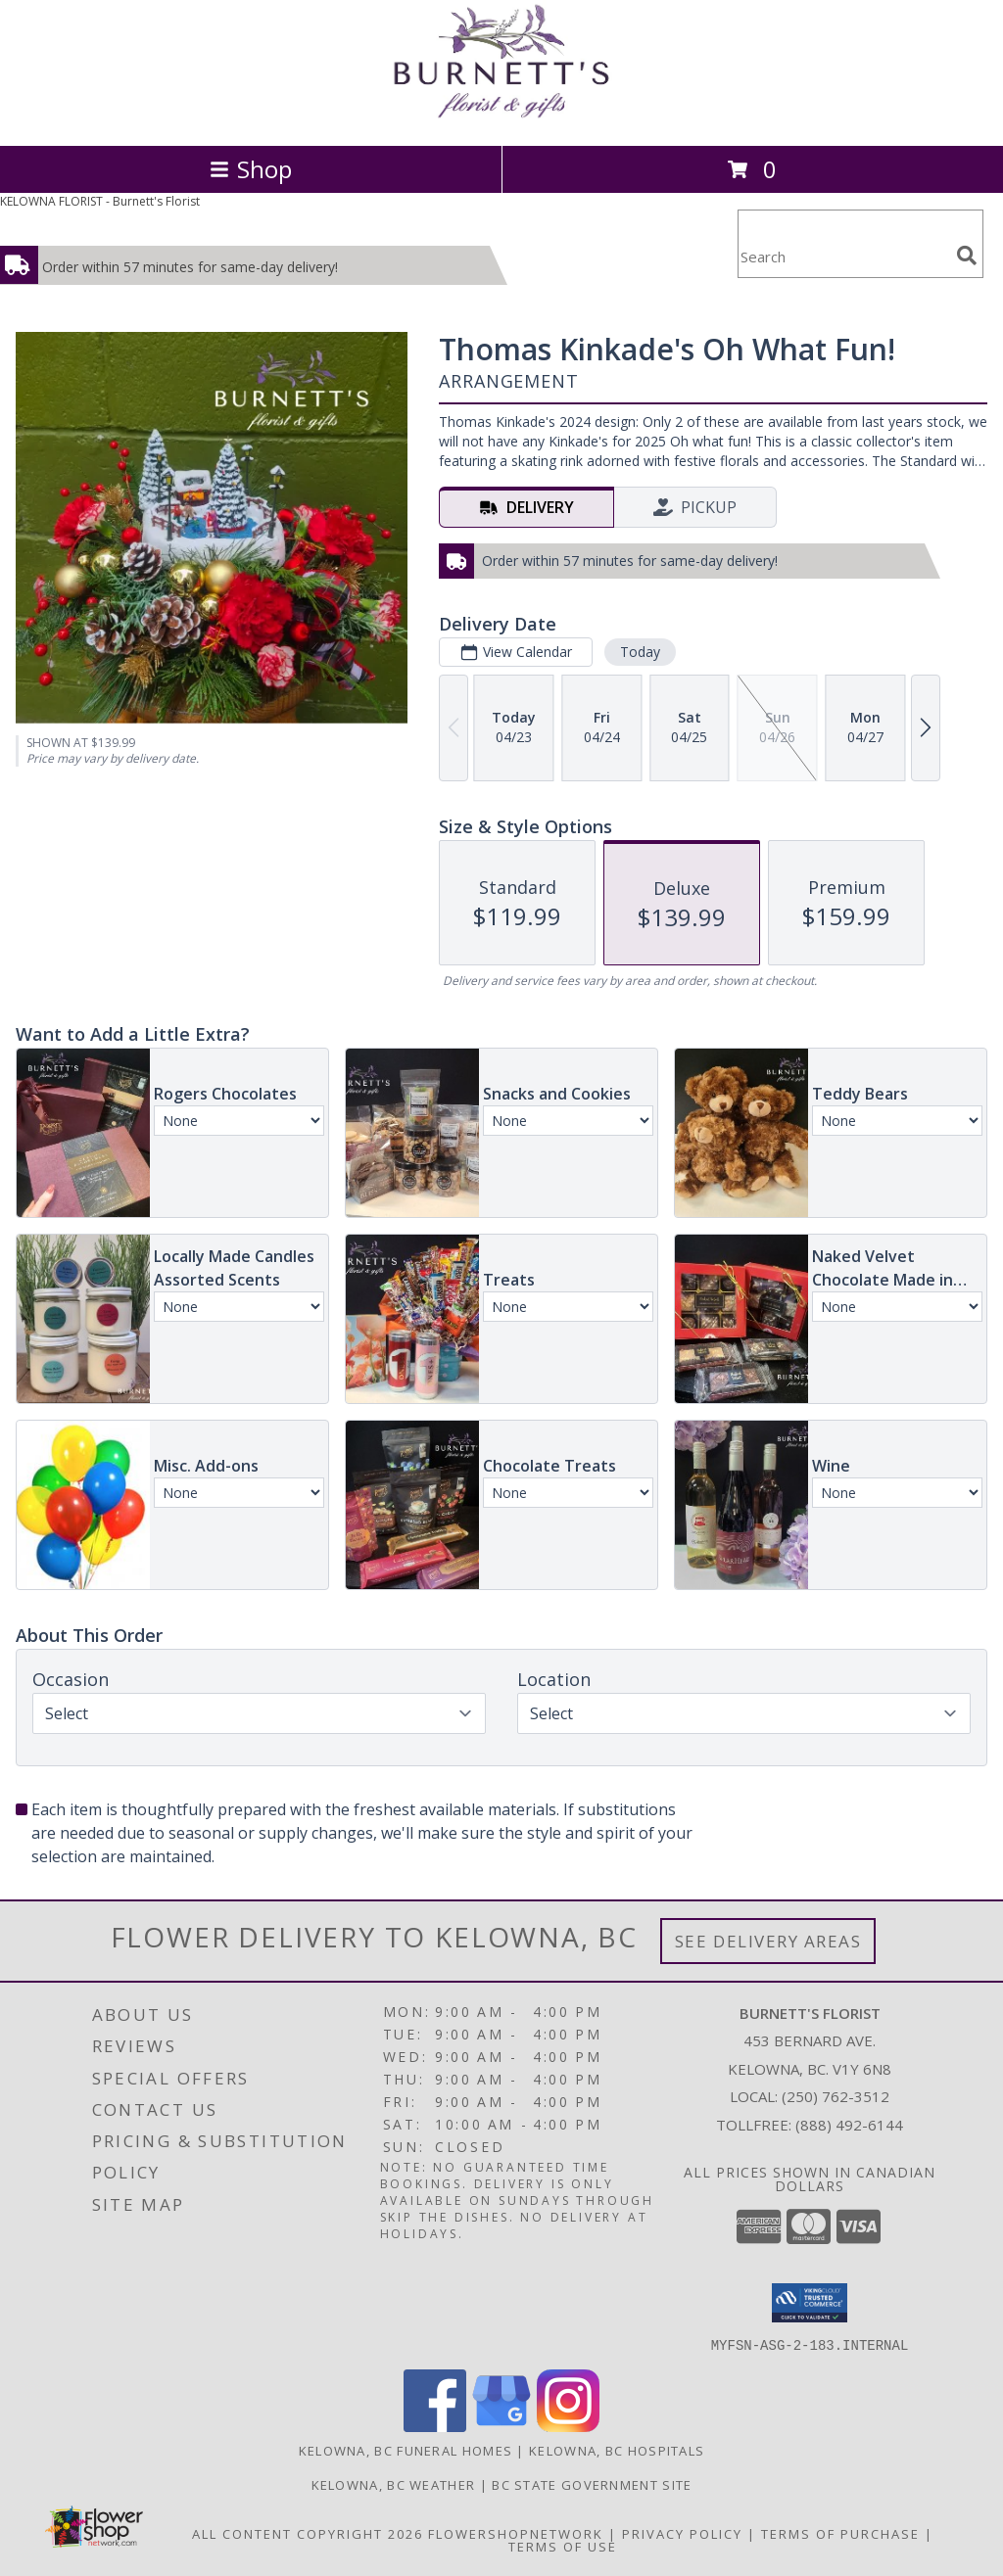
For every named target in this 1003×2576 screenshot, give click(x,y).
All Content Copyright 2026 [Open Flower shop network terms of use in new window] (307, 2533)
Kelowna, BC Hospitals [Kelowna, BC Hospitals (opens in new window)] (616, 2450)
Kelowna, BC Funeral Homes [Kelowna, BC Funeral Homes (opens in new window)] (406, 2450)
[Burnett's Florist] (502, 117)
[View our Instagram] (568, 2425)
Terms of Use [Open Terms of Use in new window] (562, 2545)
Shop (251, 169)
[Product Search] (843, 256)
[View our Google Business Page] (501, 2425)
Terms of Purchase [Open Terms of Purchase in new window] (840, 2533)
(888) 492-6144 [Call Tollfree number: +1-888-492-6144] (849, 2124)
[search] (966, 255)
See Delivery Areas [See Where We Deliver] (768, 1941)
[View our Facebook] (435, 2425)
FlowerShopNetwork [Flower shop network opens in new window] (515, 2533)
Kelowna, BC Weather (393, 2484)
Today (640, 651)
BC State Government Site (592, 2484)
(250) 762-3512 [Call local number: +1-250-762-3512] (835, 2096)
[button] (809, 2302)
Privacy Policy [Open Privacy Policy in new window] (682, 2533)
